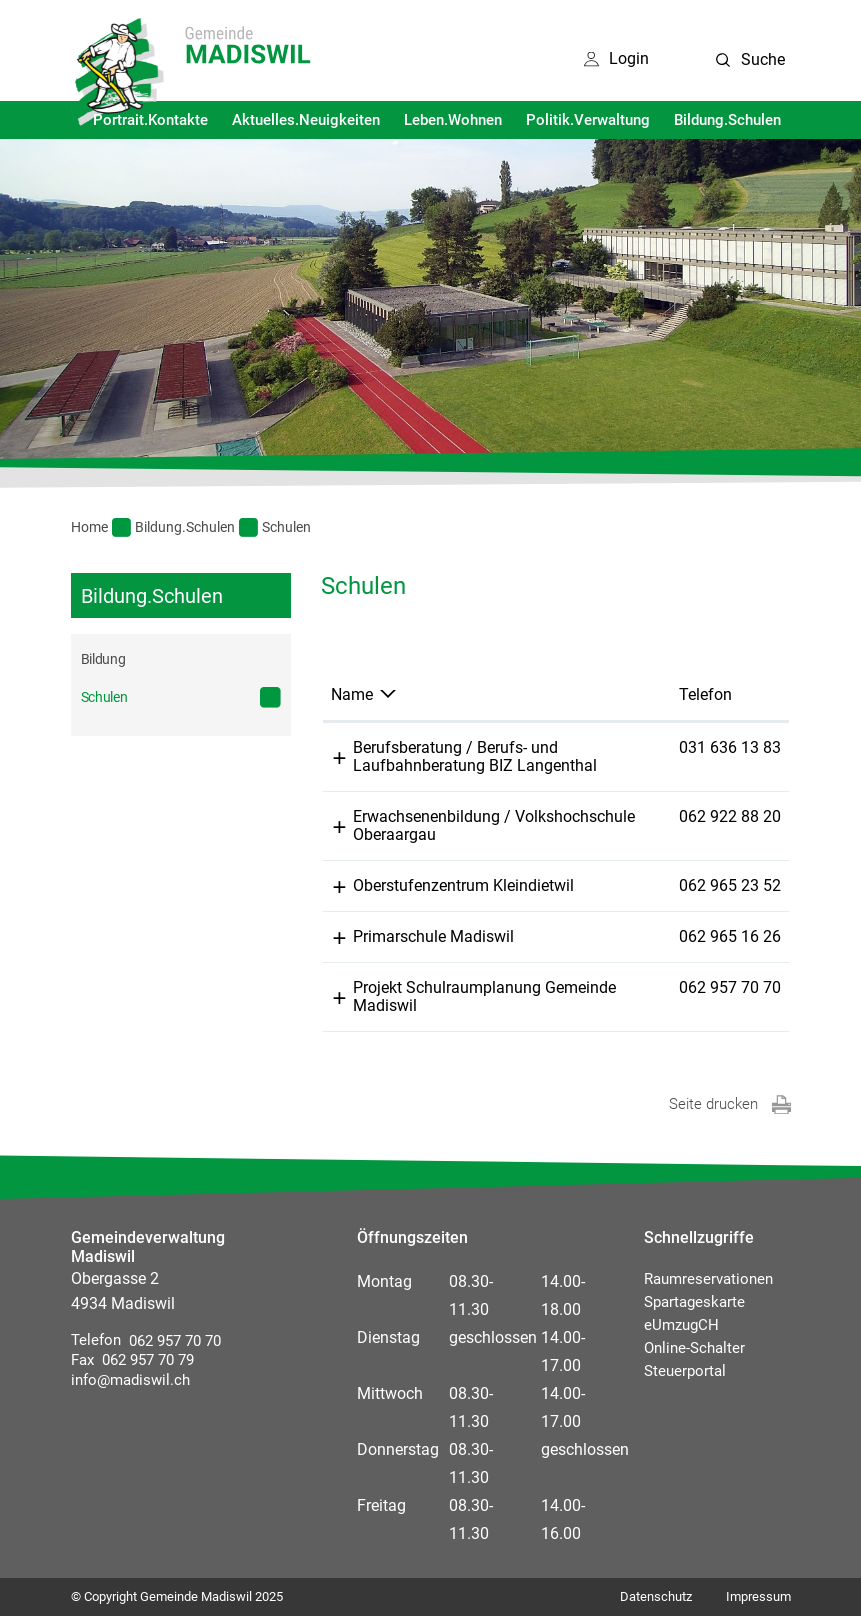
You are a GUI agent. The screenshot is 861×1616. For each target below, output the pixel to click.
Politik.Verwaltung (588, 120)
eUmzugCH (681, 1325)
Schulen (144, 696)
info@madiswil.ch (130, 1380)
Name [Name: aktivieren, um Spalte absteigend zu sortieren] (352, 694)
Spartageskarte (694, 1302)
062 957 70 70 (730, 987)
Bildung (103, 659)
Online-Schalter (694, 1348)
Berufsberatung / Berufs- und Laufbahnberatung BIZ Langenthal (475, 756)
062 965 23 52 (730, 885)
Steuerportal (685, 1371)
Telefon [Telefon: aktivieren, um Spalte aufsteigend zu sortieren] (705, 694)
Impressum (758, 1596)
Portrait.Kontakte (150, 120)
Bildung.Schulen (727, 120)
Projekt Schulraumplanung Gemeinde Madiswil (484, 996)
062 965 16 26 (730, 936)
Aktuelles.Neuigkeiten (306, 120)
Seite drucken (713, 1104)
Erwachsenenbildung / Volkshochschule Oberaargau (494, 825)
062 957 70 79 (144, 1360)
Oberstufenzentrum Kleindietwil (463, 885)
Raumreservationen (708, 1279)
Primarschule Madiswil (433, 936)
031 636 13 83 (730, 747)
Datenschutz (656, 1596)
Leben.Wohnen (453, 120)
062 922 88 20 (730, 816)
